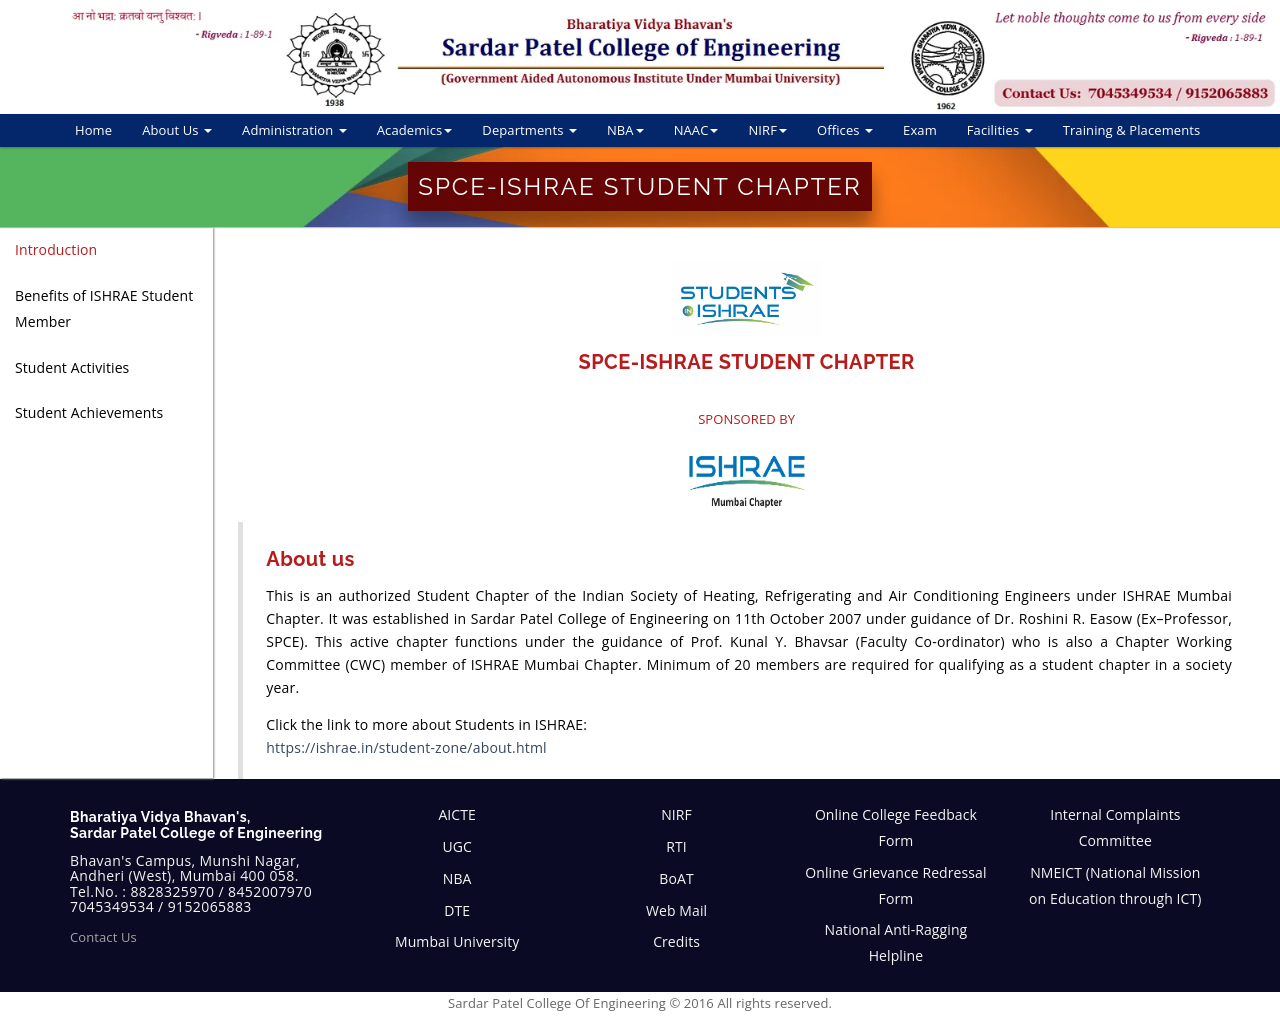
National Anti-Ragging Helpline (896, 942)
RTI (676, 846)
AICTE (457, 814)
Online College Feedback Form (896, 827)
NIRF (767, 130)
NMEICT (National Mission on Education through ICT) (1115, 885)
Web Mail (676, 910)
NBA (625, 130)
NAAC (696, 130)
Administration (294, 130)
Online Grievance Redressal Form (895, 885)
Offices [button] (845, 130)
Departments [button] (529, 130)
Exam (920, 130)
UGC (457, 846)
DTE (457, 910)
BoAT (676, 878)
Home (93, 130)
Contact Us (103, 937)
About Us (177, 130)
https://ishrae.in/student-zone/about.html (406, 747)
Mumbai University (457, 941)
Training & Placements (1132, 130)
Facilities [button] (1000, 130)
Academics (415, 130)
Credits (676, 941)
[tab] (106, 250)
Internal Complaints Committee (1115, 827)
